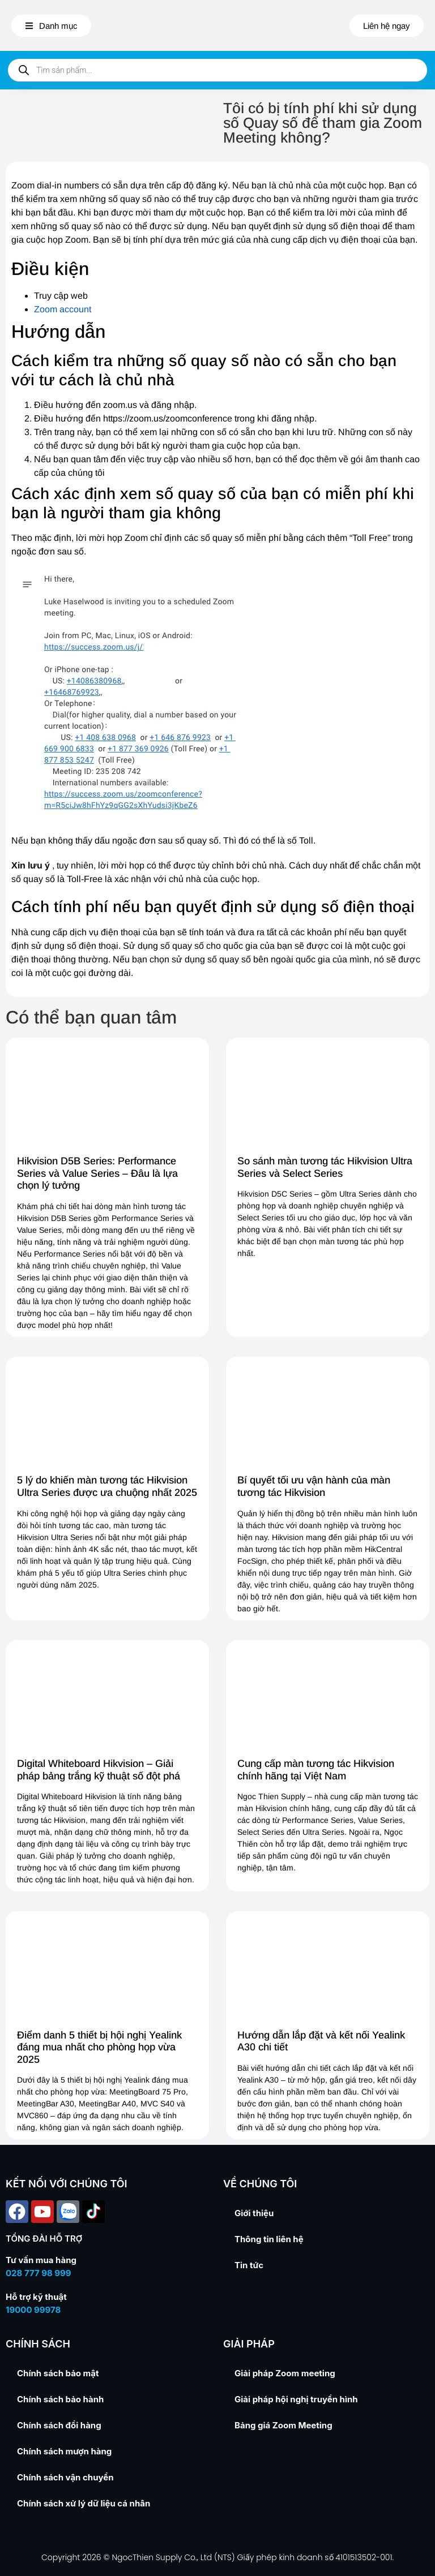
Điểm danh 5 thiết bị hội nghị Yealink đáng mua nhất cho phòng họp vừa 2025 (99, 2047)
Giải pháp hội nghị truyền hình (296, 2399)
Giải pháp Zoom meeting (284, 2373)
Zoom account (62, 309)
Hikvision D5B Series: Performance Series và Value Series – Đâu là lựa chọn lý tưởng (97, 1173)
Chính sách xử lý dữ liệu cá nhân (83, 2503)
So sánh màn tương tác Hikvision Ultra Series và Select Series (324, 1167)
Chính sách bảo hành (60, 2399)
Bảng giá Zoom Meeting (283, 2425)
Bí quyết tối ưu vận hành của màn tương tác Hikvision (313, 1486)
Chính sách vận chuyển (65, 2477)
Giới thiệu (254, 2213)
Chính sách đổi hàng (59, 2425)
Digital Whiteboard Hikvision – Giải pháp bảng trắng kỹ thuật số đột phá (98, 1770)
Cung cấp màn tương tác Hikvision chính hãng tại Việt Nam (315, 1770)
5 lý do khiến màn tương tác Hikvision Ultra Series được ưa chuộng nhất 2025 (107, 1486)
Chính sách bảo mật (58, 2373)
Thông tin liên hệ (269, 2239)
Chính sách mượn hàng (64, 2451)
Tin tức (248, 2265)
